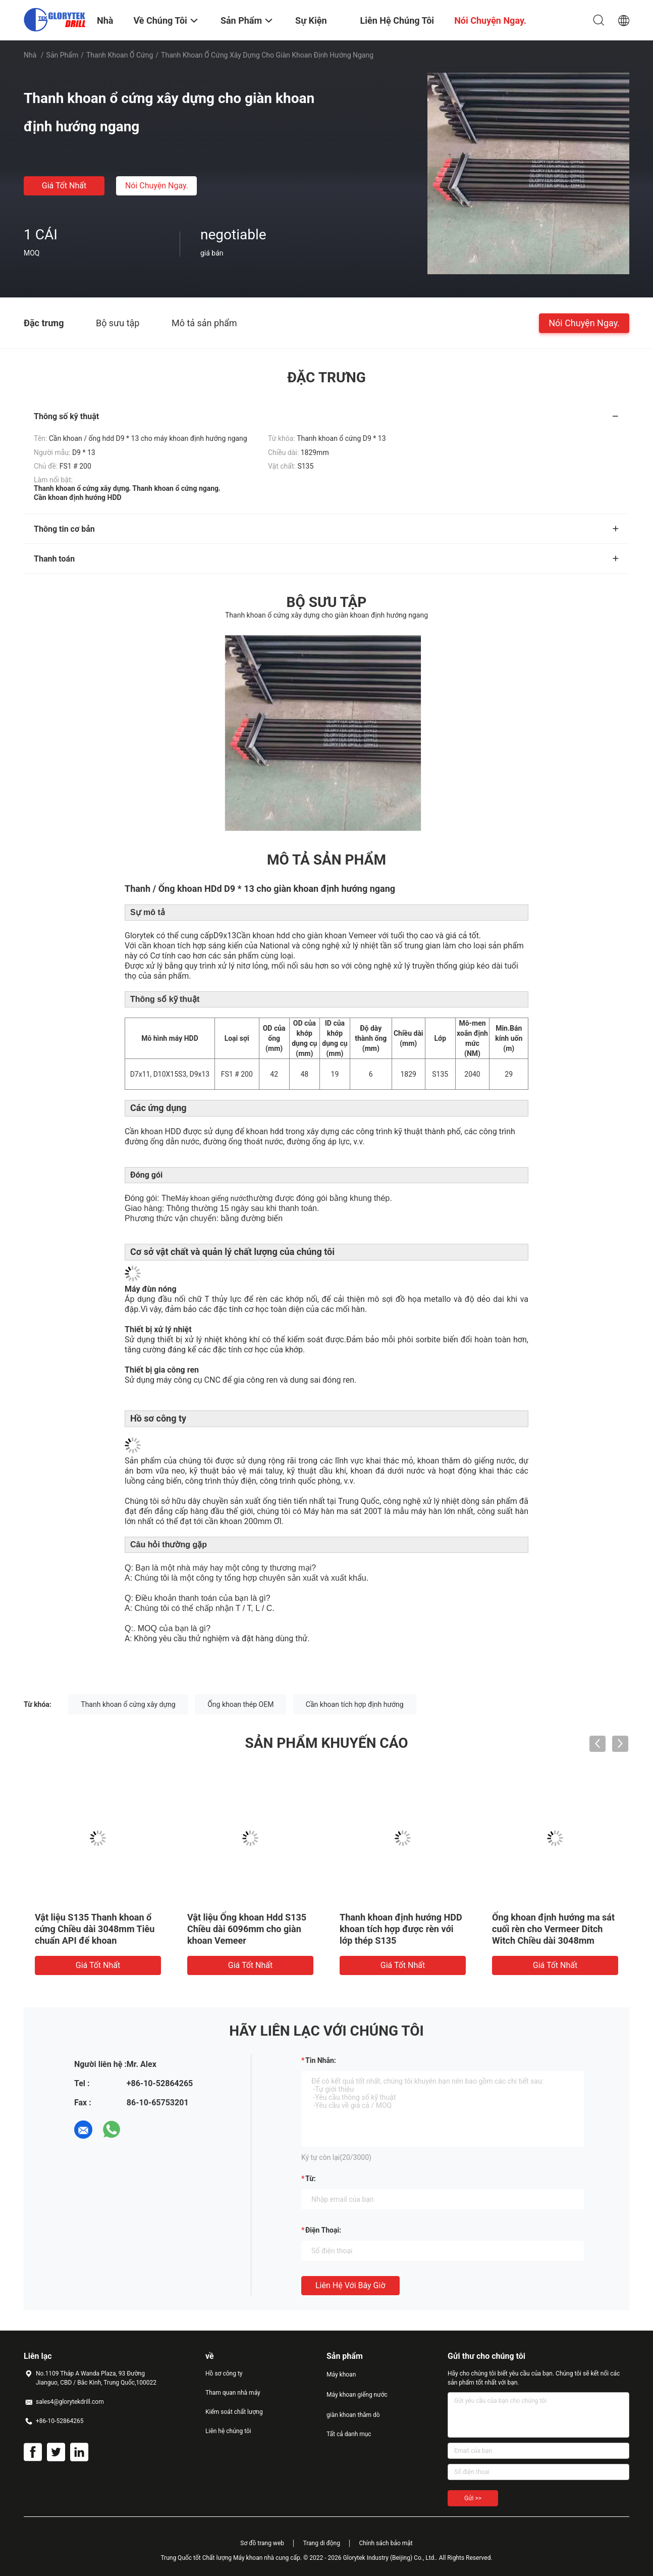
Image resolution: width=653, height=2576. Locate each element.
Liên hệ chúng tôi (228, 2431)
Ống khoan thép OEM (240, 1704)
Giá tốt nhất (64, 185)
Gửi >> (472, 2498)
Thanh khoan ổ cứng (119, 55)
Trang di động (321, 2543)
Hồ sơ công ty (223, 2373)
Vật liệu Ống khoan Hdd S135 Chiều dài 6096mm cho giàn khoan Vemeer (246, 1929)
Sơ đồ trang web (262, 2543)
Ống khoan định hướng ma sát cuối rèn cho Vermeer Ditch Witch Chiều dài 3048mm (553, 1929)
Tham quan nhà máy (232, 2392)
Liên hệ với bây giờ (350, 2285)
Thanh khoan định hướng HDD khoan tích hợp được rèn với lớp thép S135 (401, 1929)
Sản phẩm (62, 55)
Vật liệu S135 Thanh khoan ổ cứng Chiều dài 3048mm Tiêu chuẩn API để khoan (94, 1929)
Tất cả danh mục (348, 2434)
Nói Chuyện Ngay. (156, 185)
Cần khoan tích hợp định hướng (355, 1704)
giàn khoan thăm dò (353, 2414)
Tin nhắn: (320, 2060)
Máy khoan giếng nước (357, 2394)
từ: (310, 2179)
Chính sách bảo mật (385, 2543)
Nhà (30, 55)
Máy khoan (341, 2374)
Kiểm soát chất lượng (234, 2411)
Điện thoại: (323, 2230)
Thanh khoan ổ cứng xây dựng (128, 1704)
